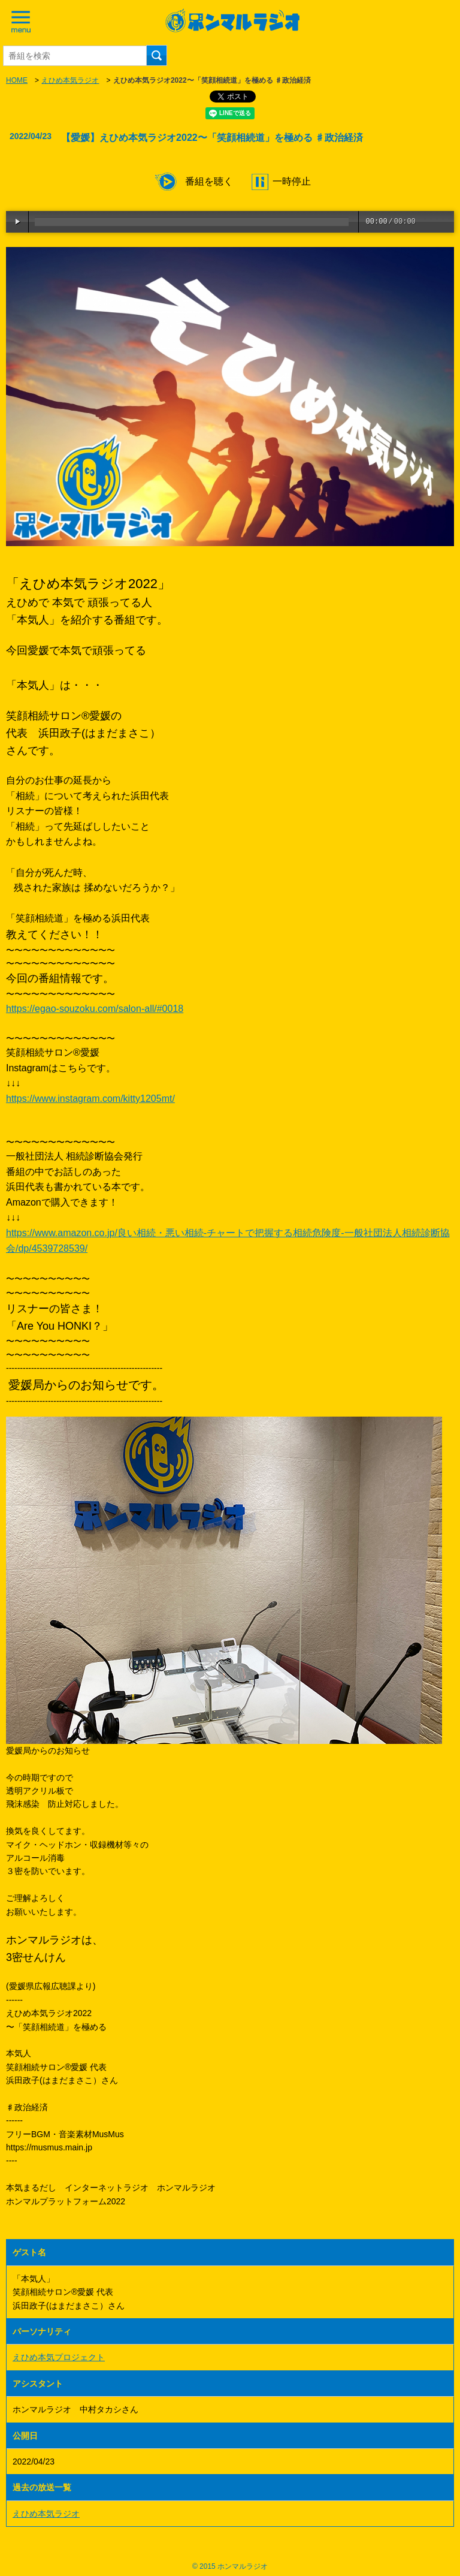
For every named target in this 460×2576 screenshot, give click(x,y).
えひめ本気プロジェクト (59, 2357)
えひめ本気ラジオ (70, 80)
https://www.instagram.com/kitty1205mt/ (90, 1098)
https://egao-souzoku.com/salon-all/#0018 (94, 1009)
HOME (17, 80)
